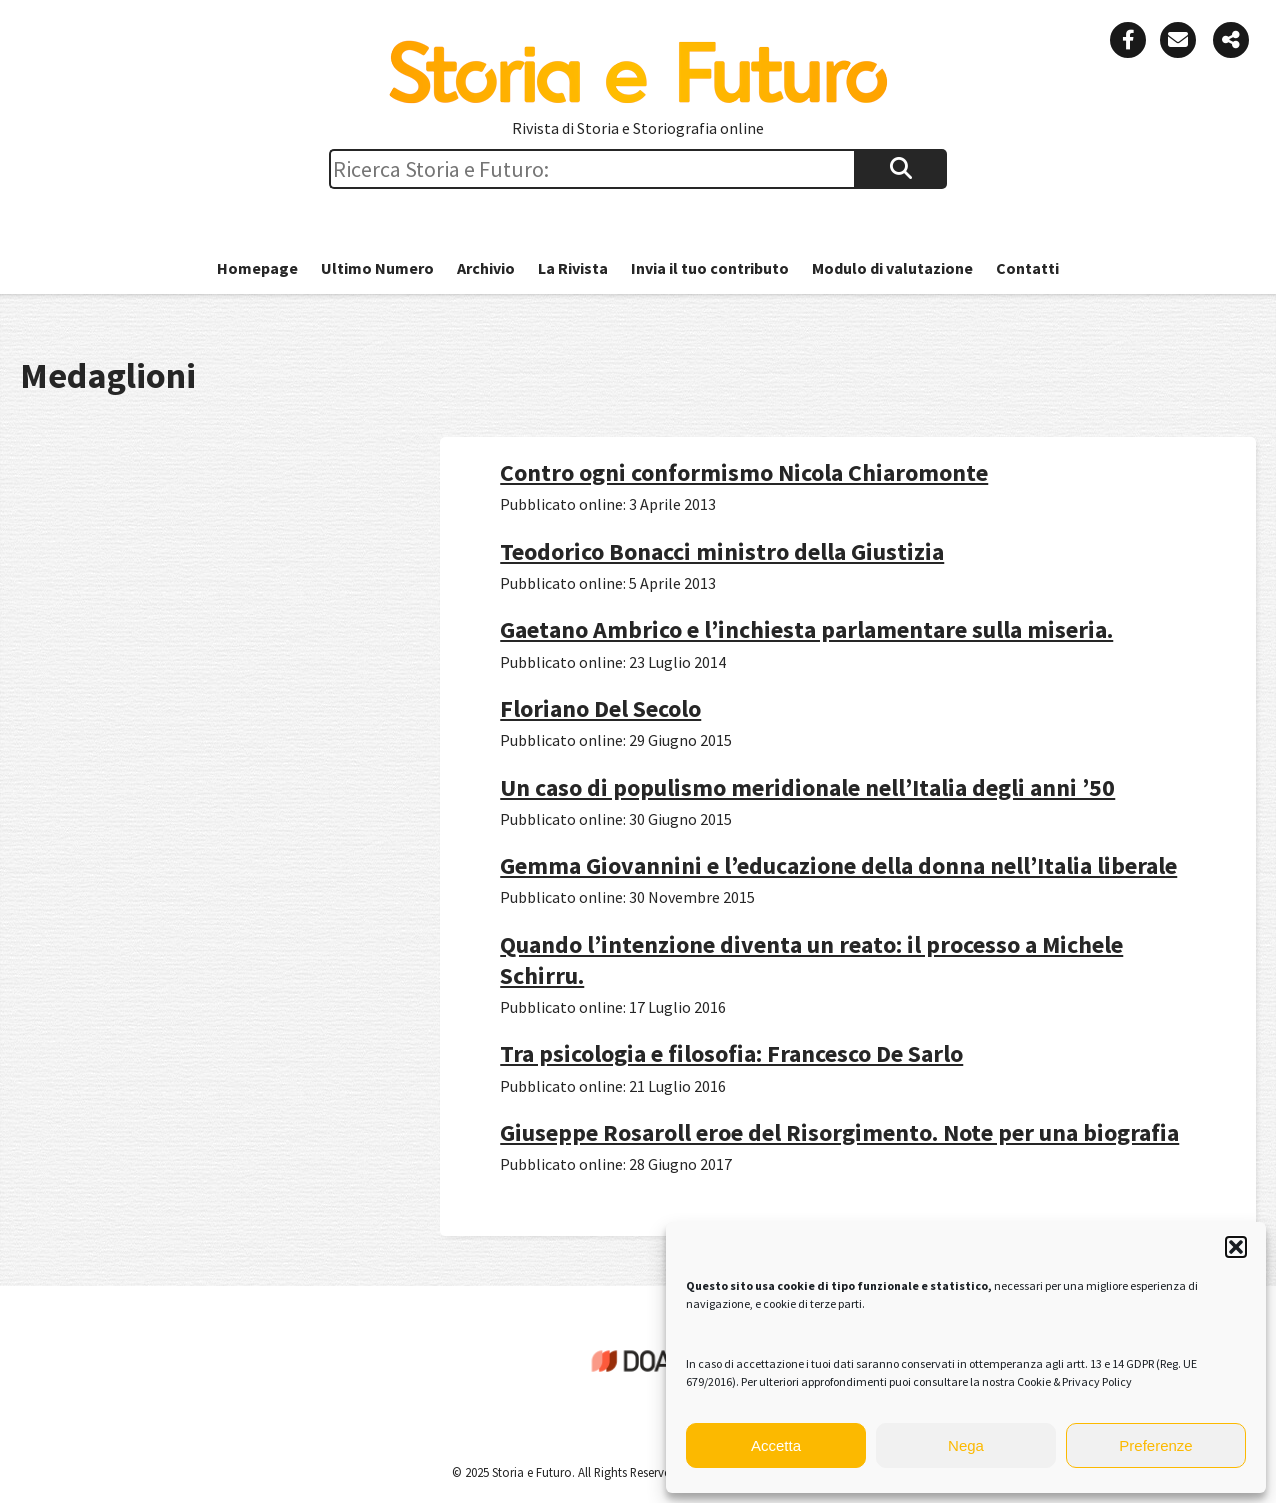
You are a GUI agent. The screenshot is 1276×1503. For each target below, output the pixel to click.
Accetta (776, 1445)
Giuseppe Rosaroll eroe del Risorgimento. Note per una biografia (839, 1132)
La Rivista (573, 268)
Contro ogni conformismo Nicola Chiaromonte (744, 472)
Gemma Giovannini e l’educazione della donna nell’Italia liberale (838, 865)
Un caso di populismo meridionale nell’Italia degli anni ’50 (807, 787)
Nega (966, 1445)
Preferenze (1155, 1445)
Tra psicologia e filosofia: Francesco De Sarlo (731, 1053)
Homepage (257, 268)
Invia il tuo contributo (710, 268)
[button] (1236, 1247)
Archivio (486, 268)
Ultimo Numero (377, 268)
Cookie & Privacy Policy (1074, 1381)
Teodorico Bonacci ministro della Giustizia (722, 551)
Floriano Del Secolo (600, 708)
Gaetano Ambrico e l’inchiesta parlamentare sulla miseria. (806, 629)
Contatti (1027, 268)
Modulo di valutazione (892, 268)
